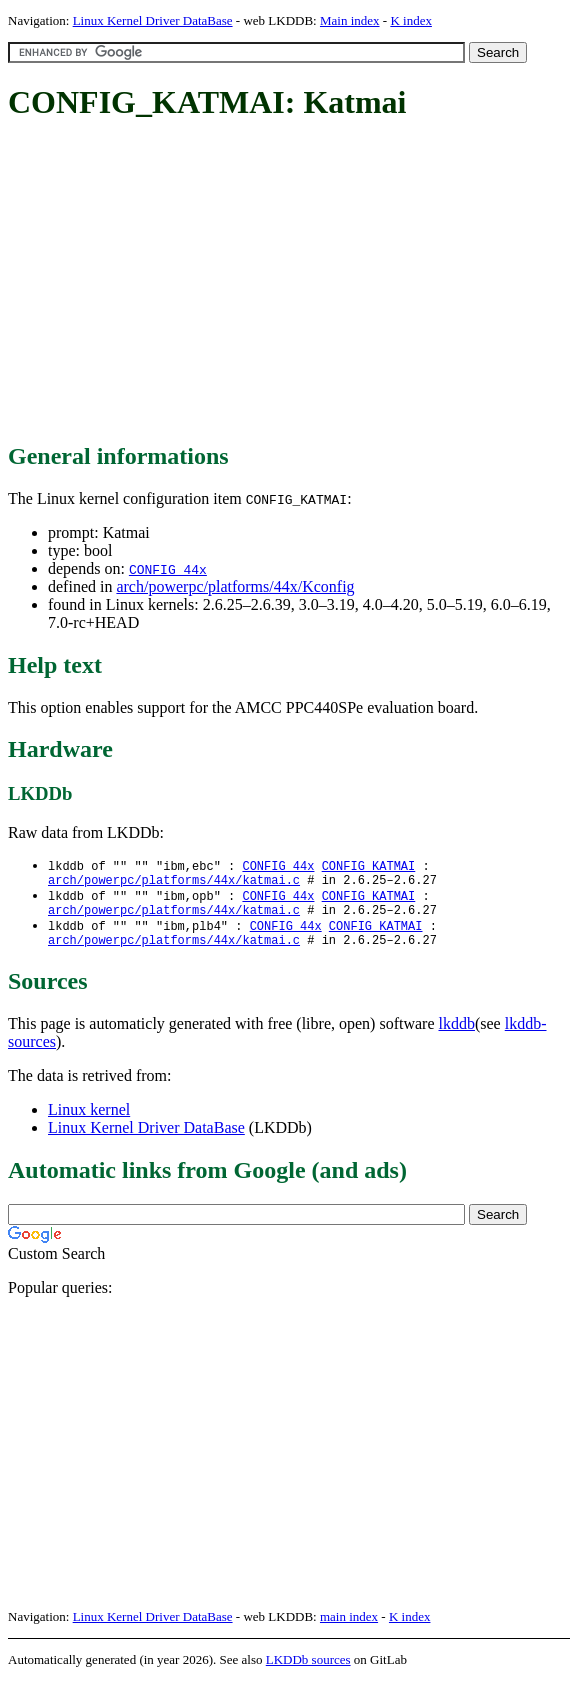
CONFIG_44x (168, 569)
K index (411, 20)
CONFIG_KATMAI (369, 866)
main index (349, 1628)
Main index (350, 20)
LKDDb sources (308, 1671)
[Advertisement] (293, 283)
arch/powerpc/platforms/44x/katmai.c (174, 883)
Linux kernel (89, 1121)
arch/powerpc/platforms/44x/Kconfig (235, 586)
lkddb (457, 1035)
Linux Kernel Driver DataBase (153, 20)
